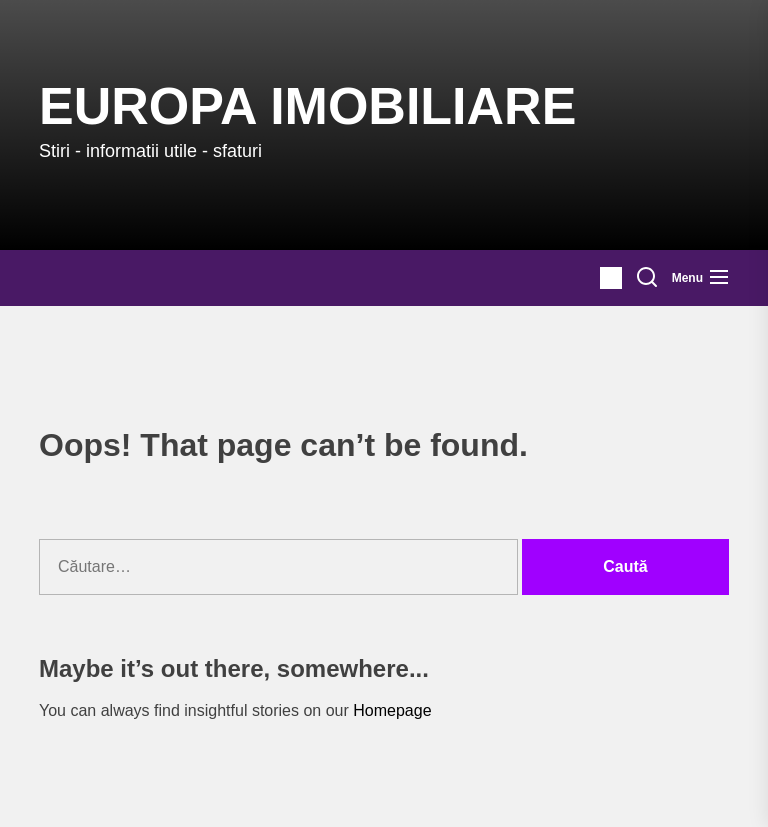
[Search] (647, 278)
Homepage (392, 710)
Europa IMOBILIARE (307, 106)
